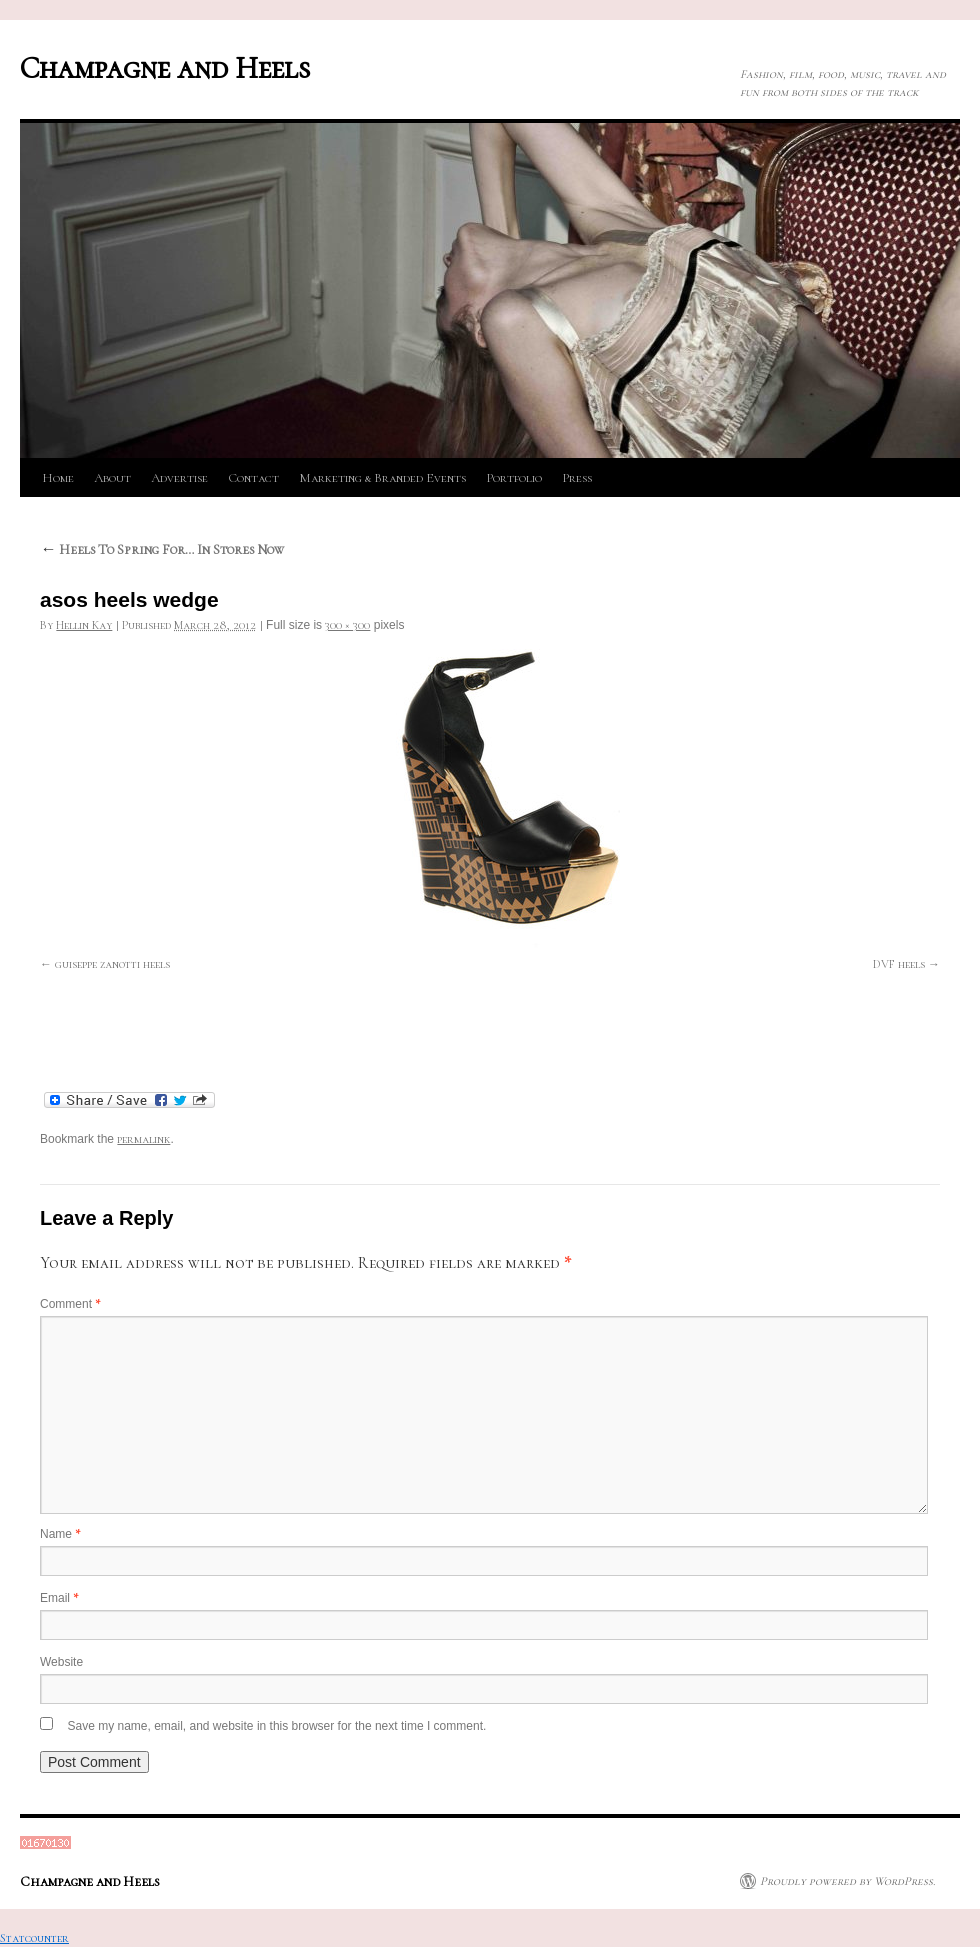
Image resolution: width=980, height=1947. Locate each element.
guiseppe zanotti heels (112, 964)
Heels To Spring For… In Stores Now (162, 549)
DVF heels (899, 964)
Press (577, 478)
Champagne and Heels (165, 68)
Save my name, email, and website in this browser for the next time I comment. (276, 1726)
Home (58, 478)
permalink (143, 1139)
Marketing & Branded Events (382, 478)
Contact (253, 478)
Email (59, 1598)
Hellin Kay (84, 625)
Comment (70, 1304)
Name (60, 1534)
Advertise (179, 478)
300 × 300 (347, 625)
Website (61, 1662)
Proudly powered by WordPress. (847, 1881)
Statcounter (34, 1938)
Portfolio (514, 478)
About (112, 478)
